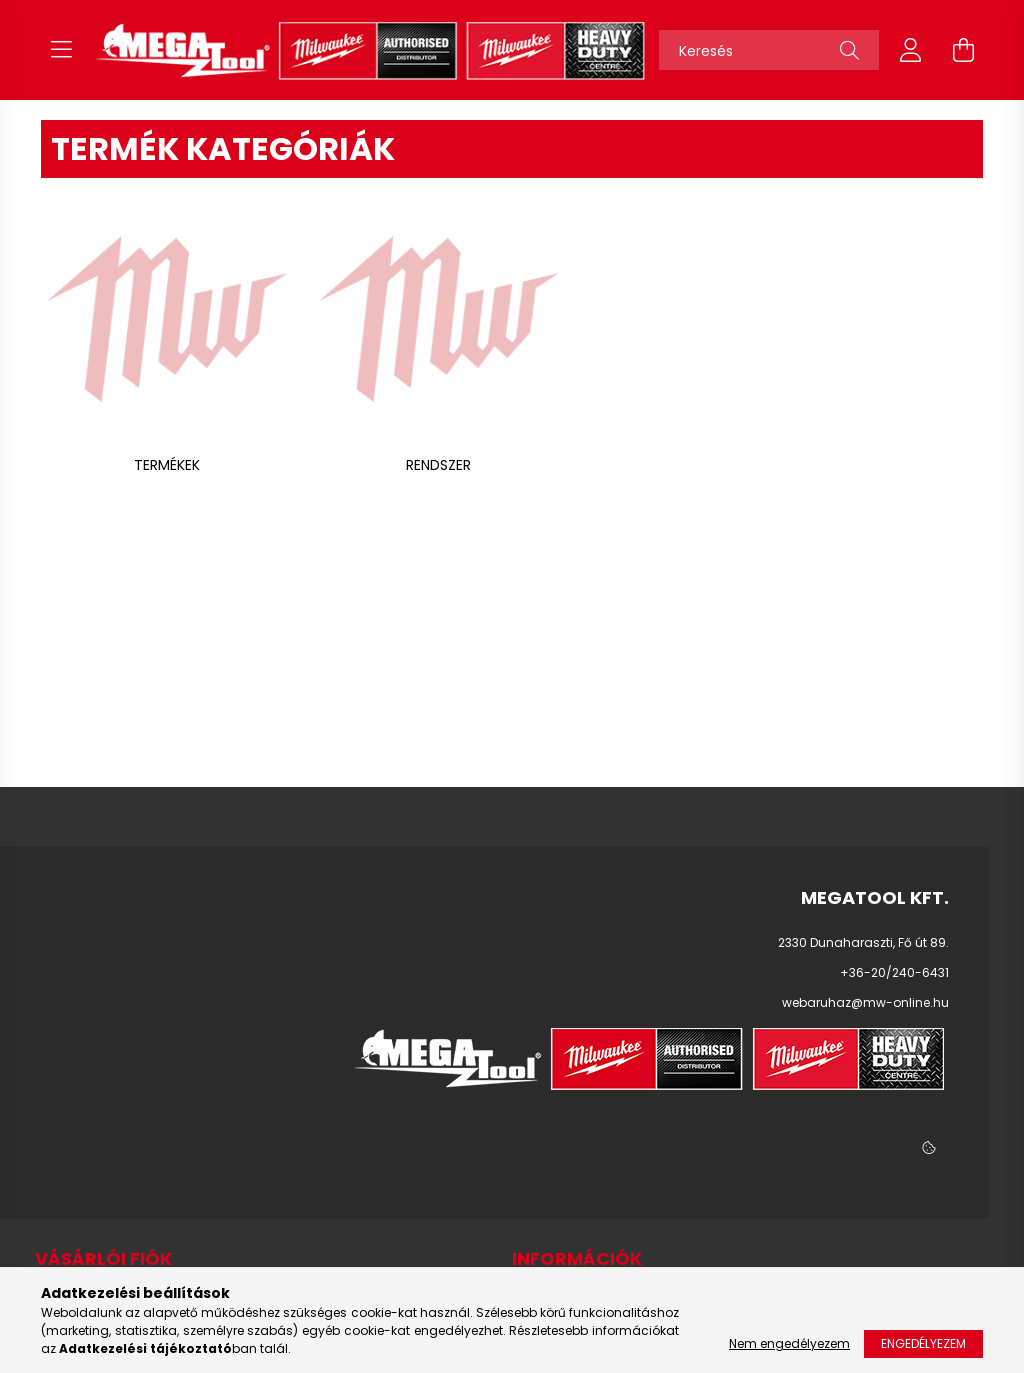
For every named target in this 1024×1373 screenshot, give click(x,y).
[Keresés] (769, 50)
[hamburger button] (61, 50)
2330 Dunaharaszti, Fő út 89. (863, 942)
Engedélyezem (923, 1343)
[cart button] (963, 50)
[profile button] (911, 50)
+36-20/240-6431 (894, 972)
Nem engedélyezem (789, 1343)
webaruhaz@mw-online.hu (865, 1002)
